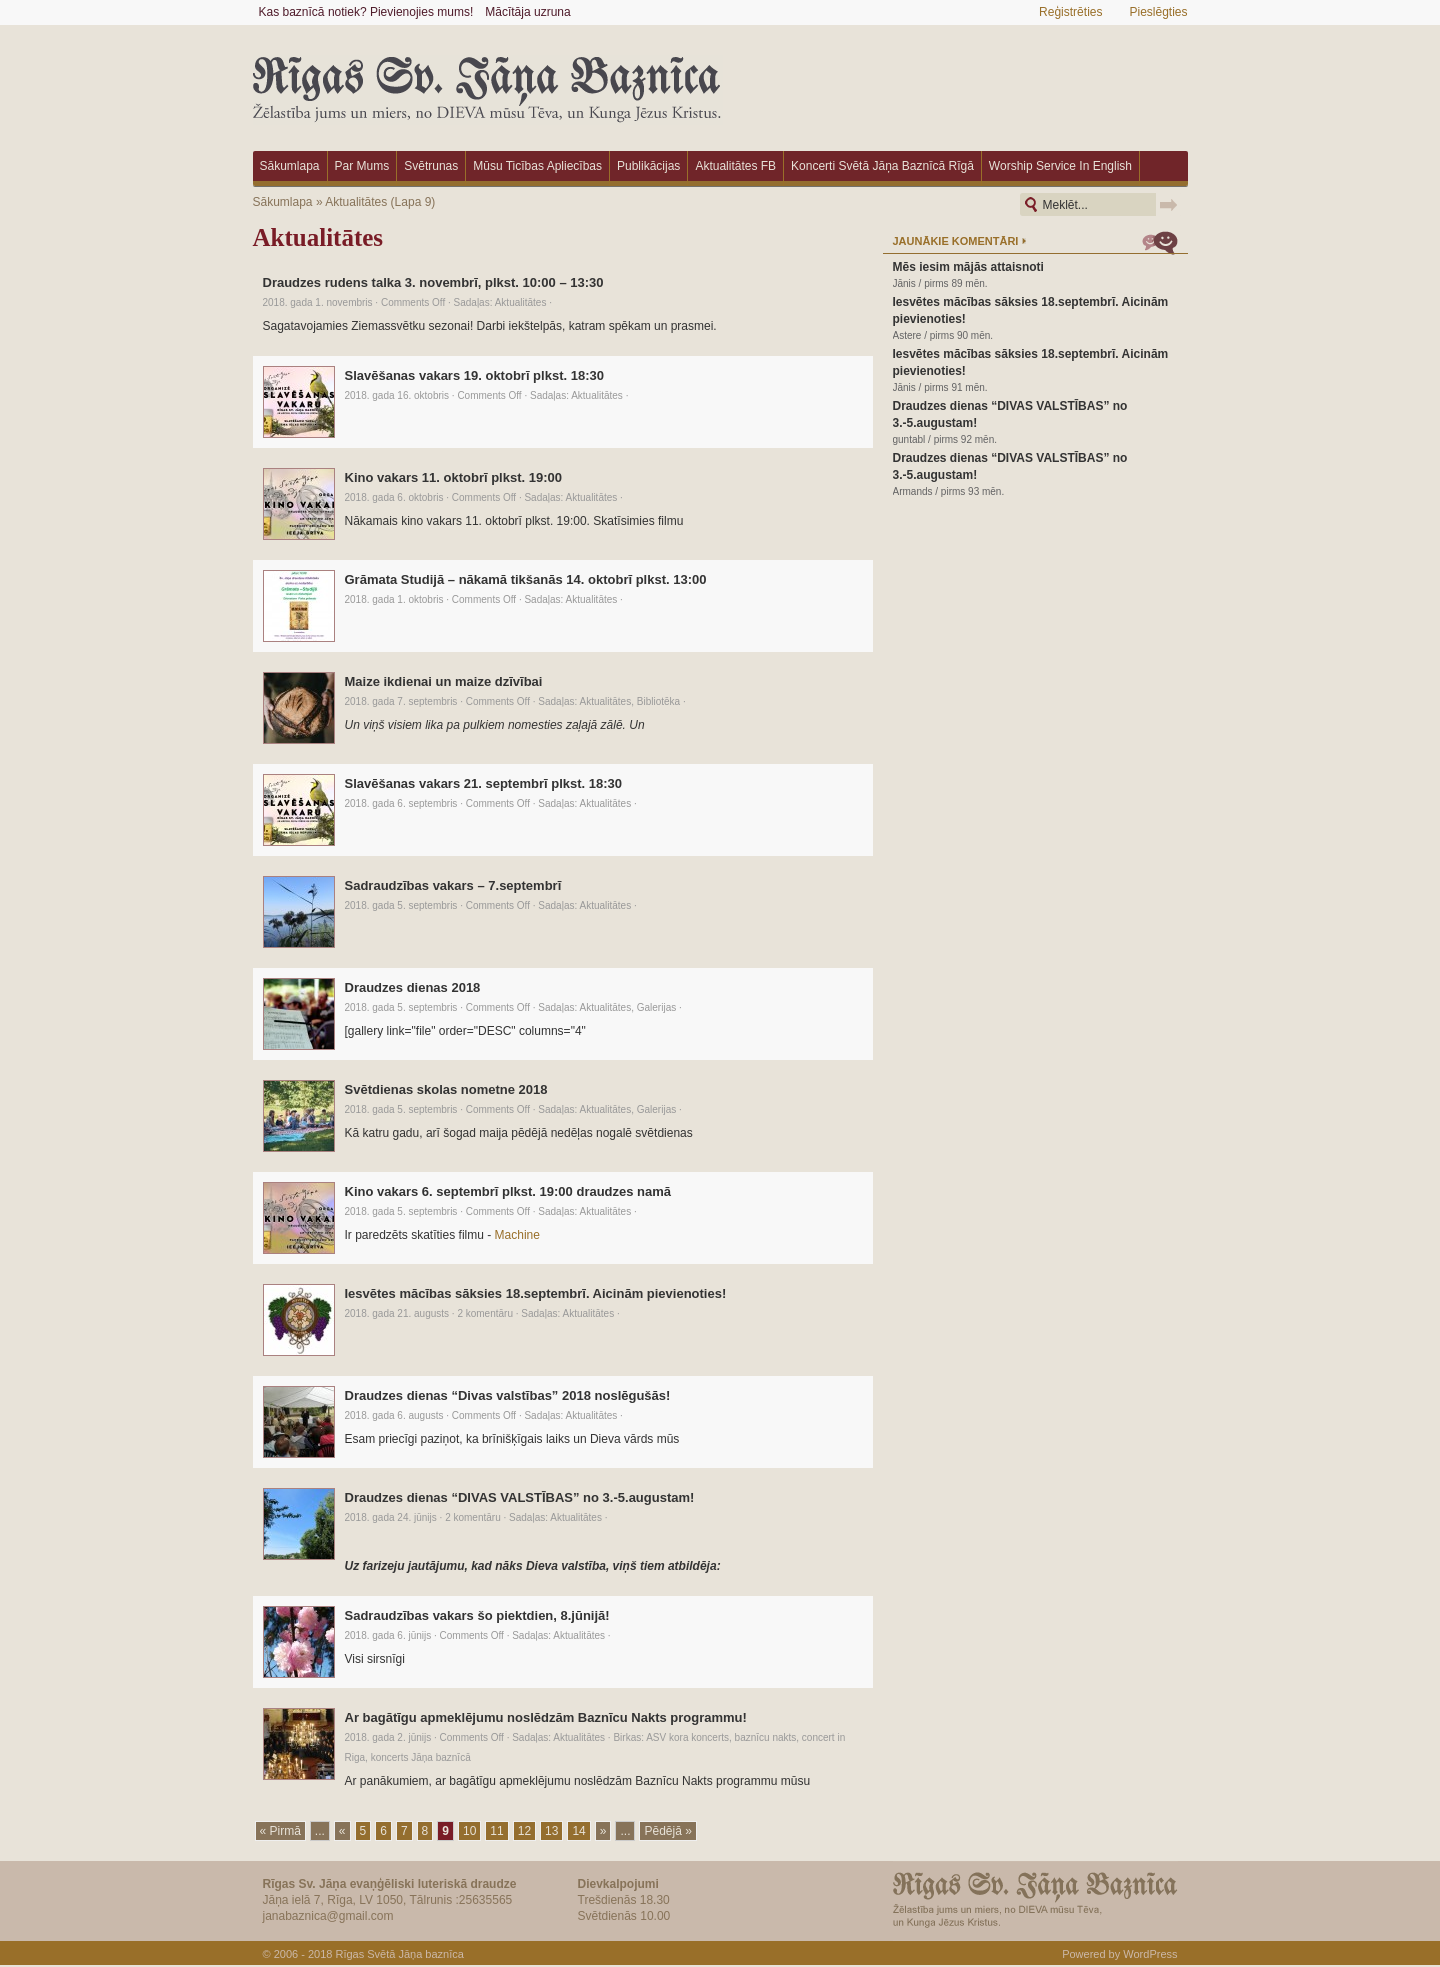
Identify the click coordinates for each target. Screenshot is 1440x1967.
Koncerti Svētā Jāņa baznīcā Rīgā (882, 166)
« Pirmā (280, 1831)
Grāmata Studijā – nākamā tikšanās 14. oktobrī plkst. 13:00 (526, 579)
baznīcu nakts (766, 1737)
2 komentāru (485, 1313)
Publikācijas (648, 166)
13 (551, 1831)
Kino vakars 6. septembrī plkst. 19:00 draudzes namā (508, 1191)
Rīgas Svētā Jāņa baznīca (399, 1954)
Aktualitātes (356, 202)
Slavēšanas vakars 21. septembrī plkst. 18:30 (484, 783)
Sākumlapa (290, 166)
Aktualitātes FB (735, 166)
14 (578, 1831)
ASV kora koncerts (687, 1737)
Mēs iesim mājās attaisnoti (968, 267)
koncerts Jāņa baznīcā (421, 1757)
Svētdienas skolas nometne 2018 (446, 1089)
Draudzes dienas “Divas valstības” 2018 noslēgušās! (508, 1395)
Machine (517, 1235)
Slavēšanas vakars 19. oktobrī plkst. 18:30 (474, 375)
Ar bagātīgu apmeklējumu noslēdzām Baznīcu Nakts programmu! (546, 1717)
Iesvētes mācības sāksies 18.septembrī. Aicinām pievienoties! (536, 1293)
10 (469, 1831)
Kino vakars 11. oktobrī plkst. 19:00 (453, 477)
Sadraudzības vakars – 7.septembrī (453, 885)
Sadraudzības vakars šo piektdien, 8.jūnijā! (477, 1615)
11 (496, 1831)
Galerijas (656, 1007)
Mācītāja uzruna (527, 12)
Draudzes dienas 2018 (413, 987)
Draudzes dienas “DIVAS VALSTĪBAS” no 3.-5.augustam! (520, 1497)
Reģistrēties (1070, 12)
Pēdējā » (667, 1831)
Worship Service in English (1060, 166)
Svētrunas (431, 166)
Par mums (362, 166)
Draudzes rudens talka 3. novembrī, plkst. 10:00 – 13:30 (433, 282)
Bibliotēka (658, 701)
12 (524, 1831)
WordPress (1150, 1954)
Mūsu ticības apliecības (537, 166)
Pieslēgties (1158, 12)
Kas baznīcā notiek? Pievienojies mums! (366, 12)
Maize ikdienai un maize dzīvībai (444, 681)
